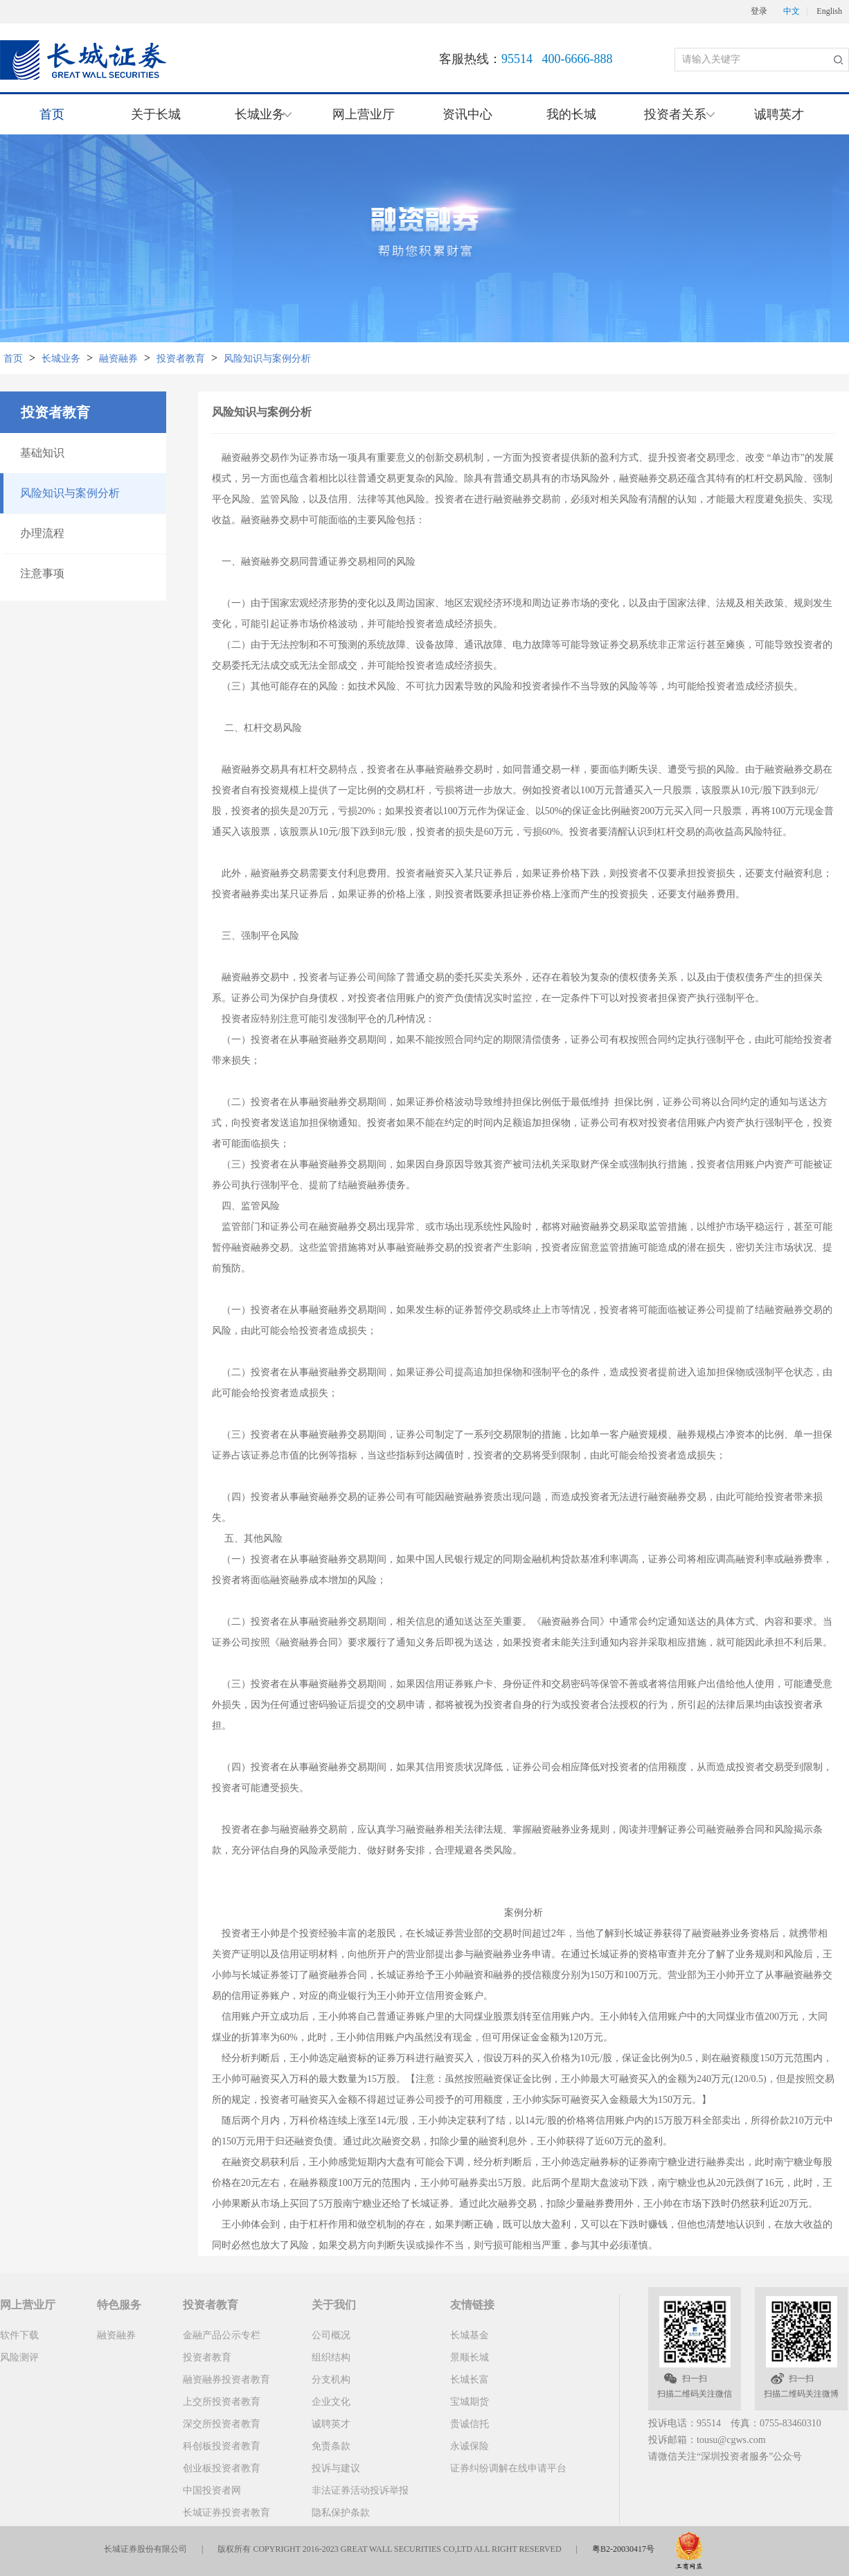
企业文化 (331, 2402)
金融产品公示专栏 (221, 2335)
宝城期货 (469, 2402)
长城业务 (61, 358)
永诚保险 (469, 2446)
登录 (759, 11)
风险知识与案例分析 (267, 358)
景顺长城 (469, 2357)
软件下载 (19, 2335)
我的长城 (571, 114)
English (829, 11)
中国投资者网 (212, 2490)
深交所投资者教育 (221, 2424)
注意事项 (42, 573)
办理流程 (42, 533)
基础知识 (42, 453)
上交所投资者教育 (221, 2402)
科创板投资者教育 (221, 2446)
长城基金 (469, 2335)
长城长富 (469, 2379)
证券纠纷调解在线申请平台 (508, 2468)
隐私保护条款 (341, 2512)
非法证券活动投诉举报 (360, 2490)
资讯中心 (467, 114)
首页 (51, 114)
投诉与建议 (336, 2468)
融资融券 (118, 358)
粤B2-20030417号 (623, 2549)
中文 (791, 11)
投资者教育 (181, 358)
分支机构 (331, 2379)
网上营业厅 (363, 114)
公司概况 (331, 2335)
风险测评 (19, 2357)
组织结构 (331, 2357)
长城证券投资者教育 (226, 2512)
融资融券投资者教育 (226, 2379)
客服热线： (526, 59)
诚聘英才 (779, 114)
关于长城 (156, 114)
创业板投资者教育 (221, 2468)
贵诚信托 (469, 2424)
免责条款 (331, 2446)
